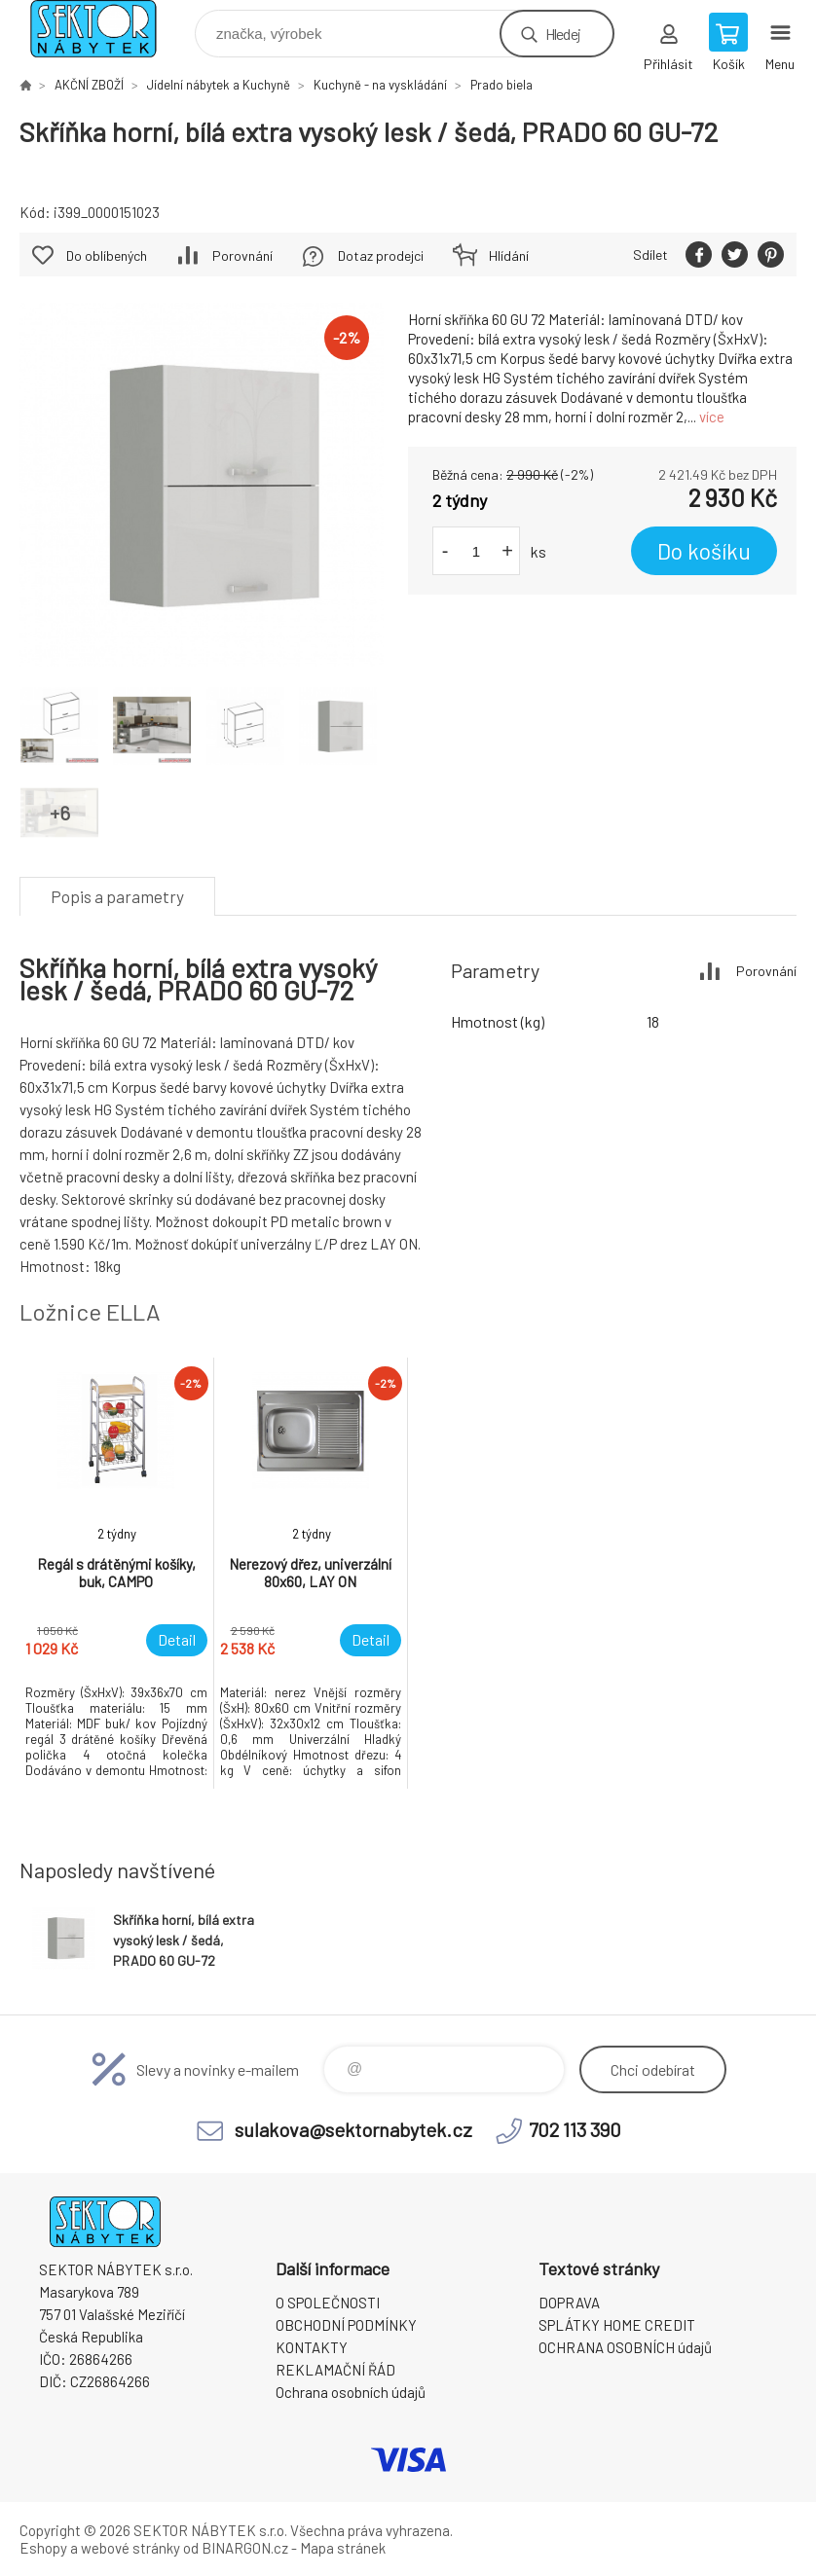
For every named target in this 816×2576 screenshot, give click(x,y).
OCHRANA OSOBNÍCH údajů (625, 2347)
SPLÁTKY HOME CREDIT (616, 2325)
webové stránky (130, 2548)
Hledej (562, 33)
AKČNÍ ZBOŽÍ (89, 84)
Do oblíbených (106, 255)
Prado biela (501, 84)
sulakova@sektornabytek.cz (353, 2129)
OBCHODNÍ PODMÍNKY (346, 2325)
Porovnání (242, 255)
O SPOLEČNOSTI (328, 2302)
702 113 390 (575, 2129)
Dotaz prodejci (381, 255)
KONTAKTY (312, 2347)
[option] (116, 1573)
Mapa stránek (343, 2548)
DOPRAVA (569, 2302)
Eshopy (43, 2548)
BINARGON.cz (245, 2548)
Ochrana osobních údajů (351, 2392)
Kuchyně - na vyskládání (380, 84)
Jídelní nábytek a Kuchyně (218, 84)
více (711, 416)
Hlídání (509, 255)
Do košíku (704, 550)
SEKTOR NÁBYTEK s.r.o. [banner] (105, 28)
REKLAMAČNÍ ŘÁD (335, 2369)
